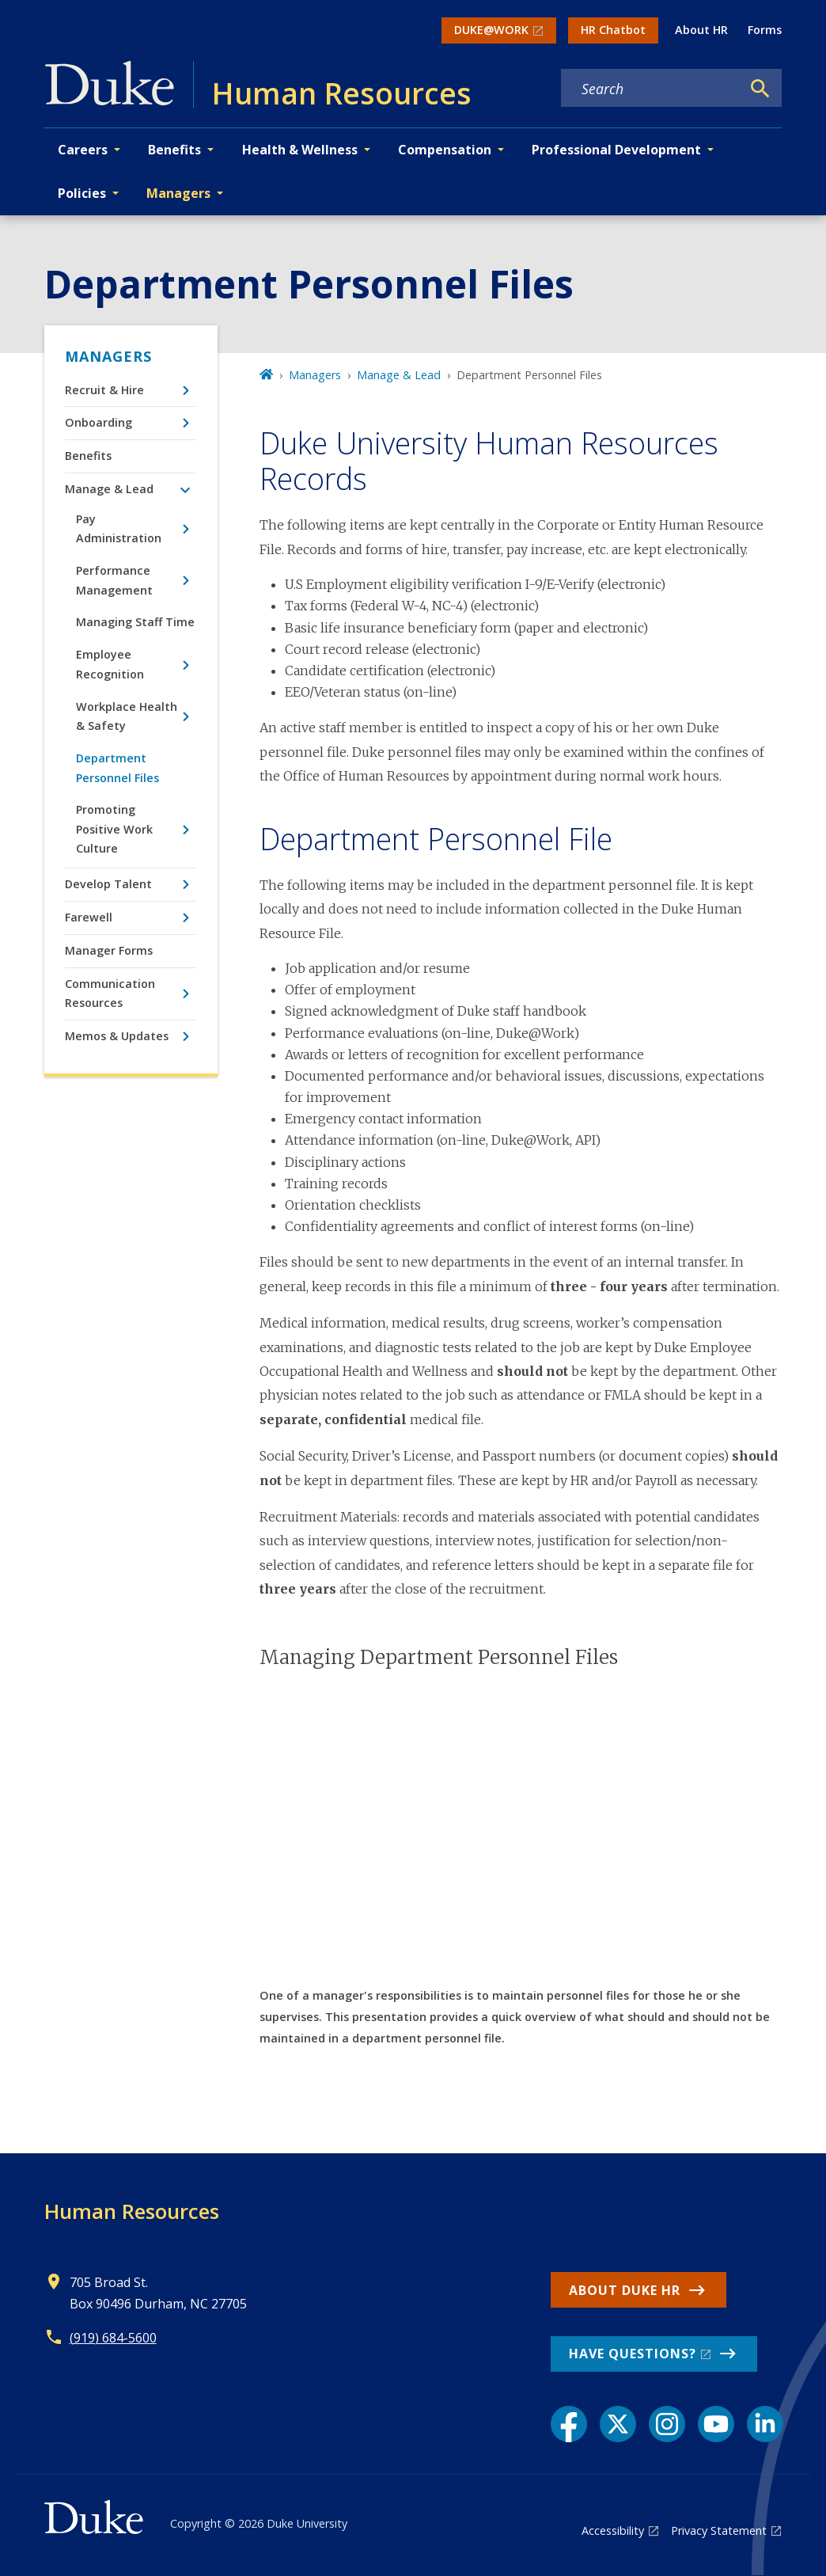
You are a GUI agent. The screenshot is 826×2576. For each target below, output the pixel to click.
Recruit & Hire (104, 389)
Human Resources (131, 2211)
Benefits (88, 455)
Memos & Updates (117, 1035)
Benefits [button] (174, 149)
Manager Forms (109, 950)
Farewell (88, 917)
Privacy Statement (719, 2530)
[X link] (618, 2424)
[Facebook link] (569, 2424)
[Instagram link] (667, 2424)
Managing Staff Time (135, 621)
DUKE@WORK (491, 29)
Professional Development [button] (616, 149)
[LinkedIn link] (765, 2424)
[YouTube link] (716, 2424)
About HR (701, 29)
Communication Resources (110, 993)
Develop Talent (108, 883)
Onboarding (98, 422)
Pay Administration (118, 528)
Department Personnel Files (117, 767)
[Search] (760, 88)
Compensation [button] (444, 149)
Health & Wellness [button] (300, 149)
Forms (765, 29)
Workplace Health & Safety (126, 716)
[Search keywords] (651, 88)
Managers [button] (178, 193)
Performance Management (114, 580)
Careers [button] (83, 149)
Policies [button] (82, 193)
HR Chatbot (613, 29)
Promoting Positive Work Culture (114, 829)
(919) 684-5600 (113, 2337)
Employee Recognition (110, 664)
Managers (108, 356)
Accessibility (613, 2530)
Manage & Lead (109, 488)
